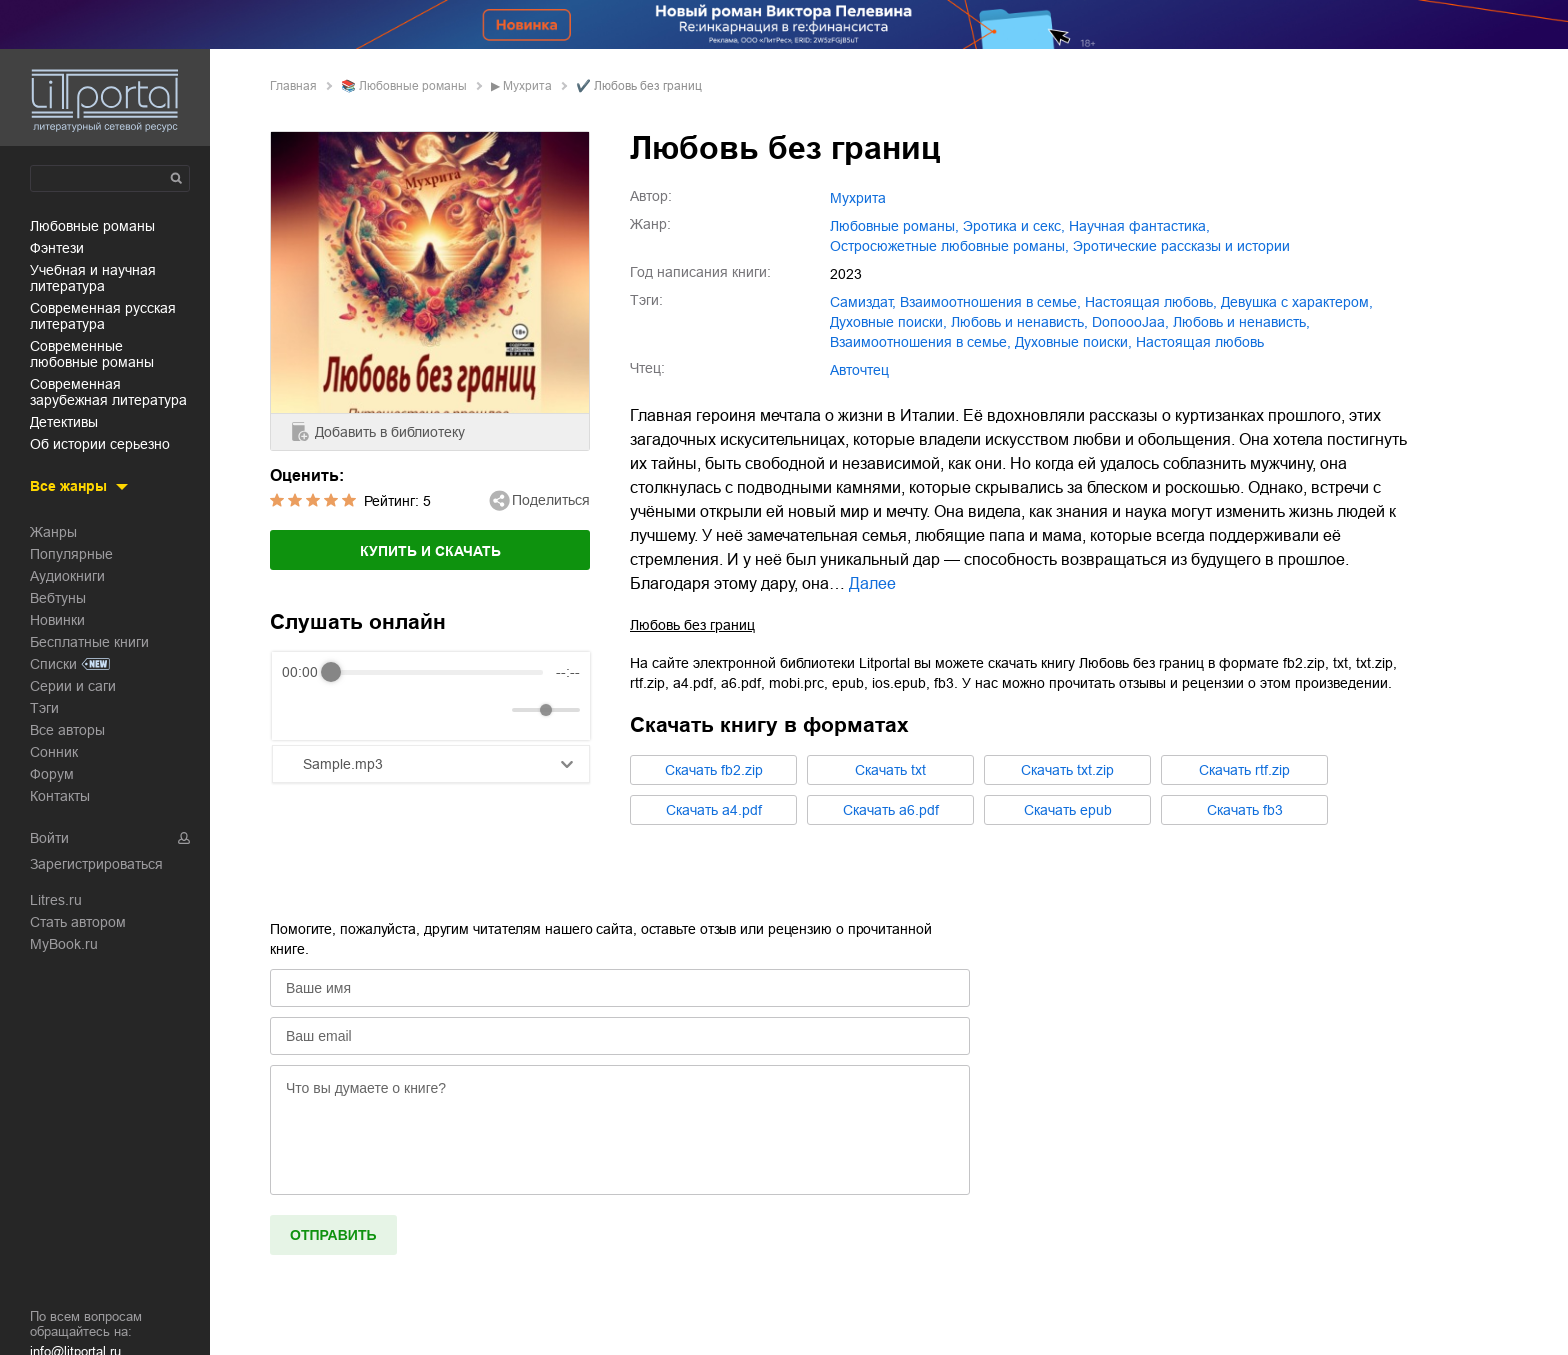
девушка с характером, (1297, 302)
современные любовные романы (92, 354)
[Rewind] (302, 710)
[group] (431, 696)
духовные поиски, (888, 322)
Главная (293, 86)
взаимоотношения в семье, (990, 302)
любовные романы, (894, 226)
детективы (64, 422)
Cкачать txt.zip (1067, 770)
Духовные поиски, (1073, 342)
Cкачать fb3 (1245, 810)
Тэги (44, 708)
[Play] (346, 710)
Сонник (54, 752)
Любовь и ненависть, (1241, 322)
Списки (53, 664)
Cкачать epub (1068, 810)
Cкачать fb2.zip (714, 770)
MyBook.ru (64, 944)
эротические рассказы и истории (1181, 246)
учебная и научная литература (93, 278)
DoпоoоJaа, (1130, 322)
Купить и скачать (430, 551)
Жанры (53, 532)
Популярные (71, 554)
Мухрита (527, 86)
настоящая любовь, (1151, 302)
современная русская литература (103, 316)
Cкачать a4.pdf (714, 810)
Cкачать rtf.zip (1244, 770)
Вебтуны (58, 598)
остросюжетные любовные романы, (949, 246)
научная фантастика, (1139, 226)
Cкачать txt (890, 770)
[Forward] (389, 710)
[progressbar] (437, 672)
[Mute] (493, 710)
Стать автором (78, 922)
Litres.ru (56, 900)
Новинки (57, 620)
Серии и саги (73, 686)
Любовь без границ (692, 625)
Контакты (60, 796)
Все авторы (67, 730)
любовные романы (92, 226)
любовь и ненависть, (1019, 322)
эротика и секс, (1014, 226)
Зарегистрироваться (96, 864)
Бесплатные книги (89, 642)
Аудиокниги (67, 576)
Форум (52, 774)
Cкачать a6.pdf (891, 810)
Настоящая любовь (1200, 342)
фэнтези (57, 248)
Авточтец (859, 370)
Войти (49, 838)
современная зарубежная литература (108, 392)
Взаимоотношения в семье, (920, 342)
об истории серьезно (100, 444)
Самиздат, (863, 302)
